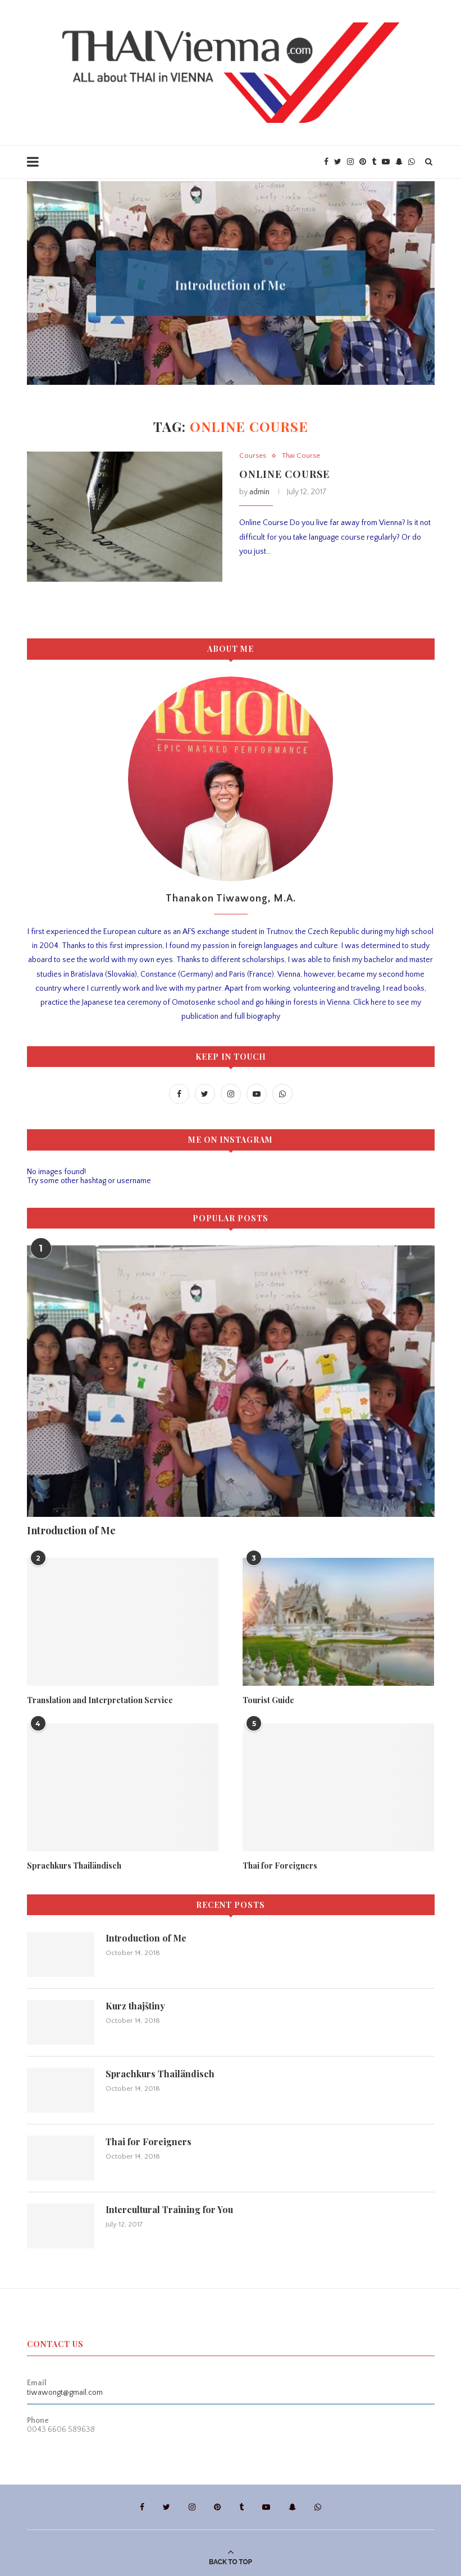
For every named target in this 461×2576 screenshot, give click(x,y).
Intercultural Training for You (169, 2209)
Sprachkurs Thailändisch (74, 1865)
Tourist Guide (230, 278)
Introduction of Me (71, 1530)
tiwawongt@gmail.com (65, 2392)
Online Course (284, 474)
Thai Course (301, 455)
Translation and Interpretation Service (100, 1700)
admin (259, 491)
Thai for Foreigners (280, 1865)
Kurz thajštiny (135, 2006)
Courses (252, 455)
